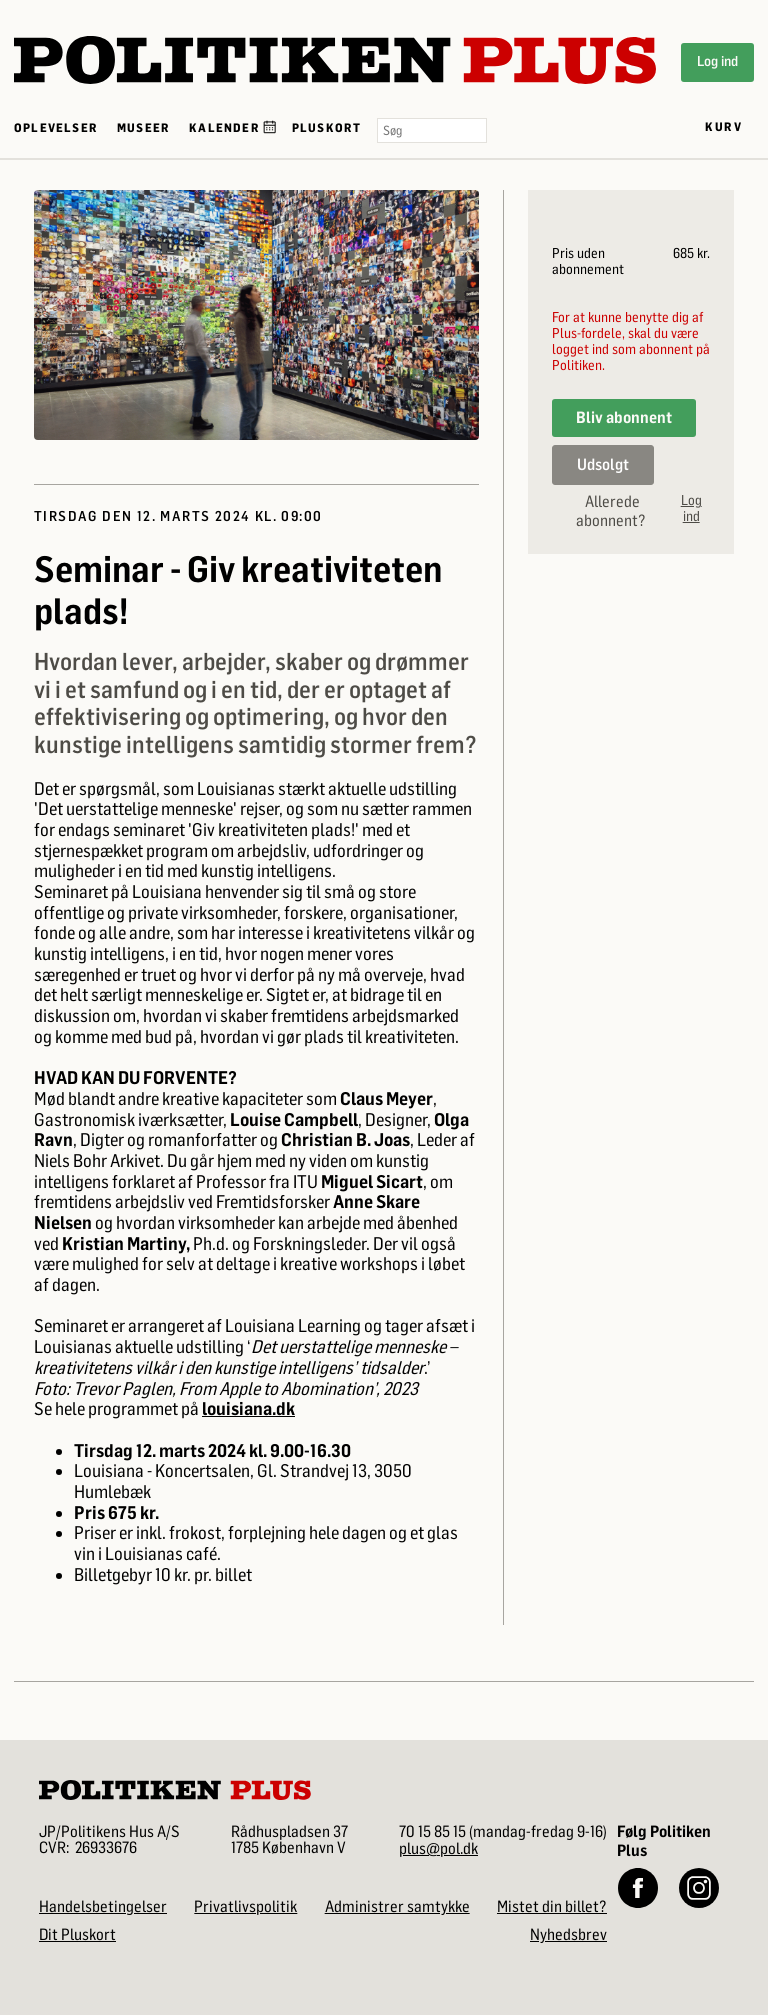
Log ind (717, 61)
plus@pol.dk (438, 1848)
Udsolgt (603, 464)
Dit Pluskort (77, 1934)
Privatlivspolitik (245, 1906)
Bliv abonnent (624, 417)
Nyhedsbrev (568, 1934)
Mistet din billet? (552, 1906)
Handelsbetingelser (103, 1906)
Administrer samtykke (397, 1906)
